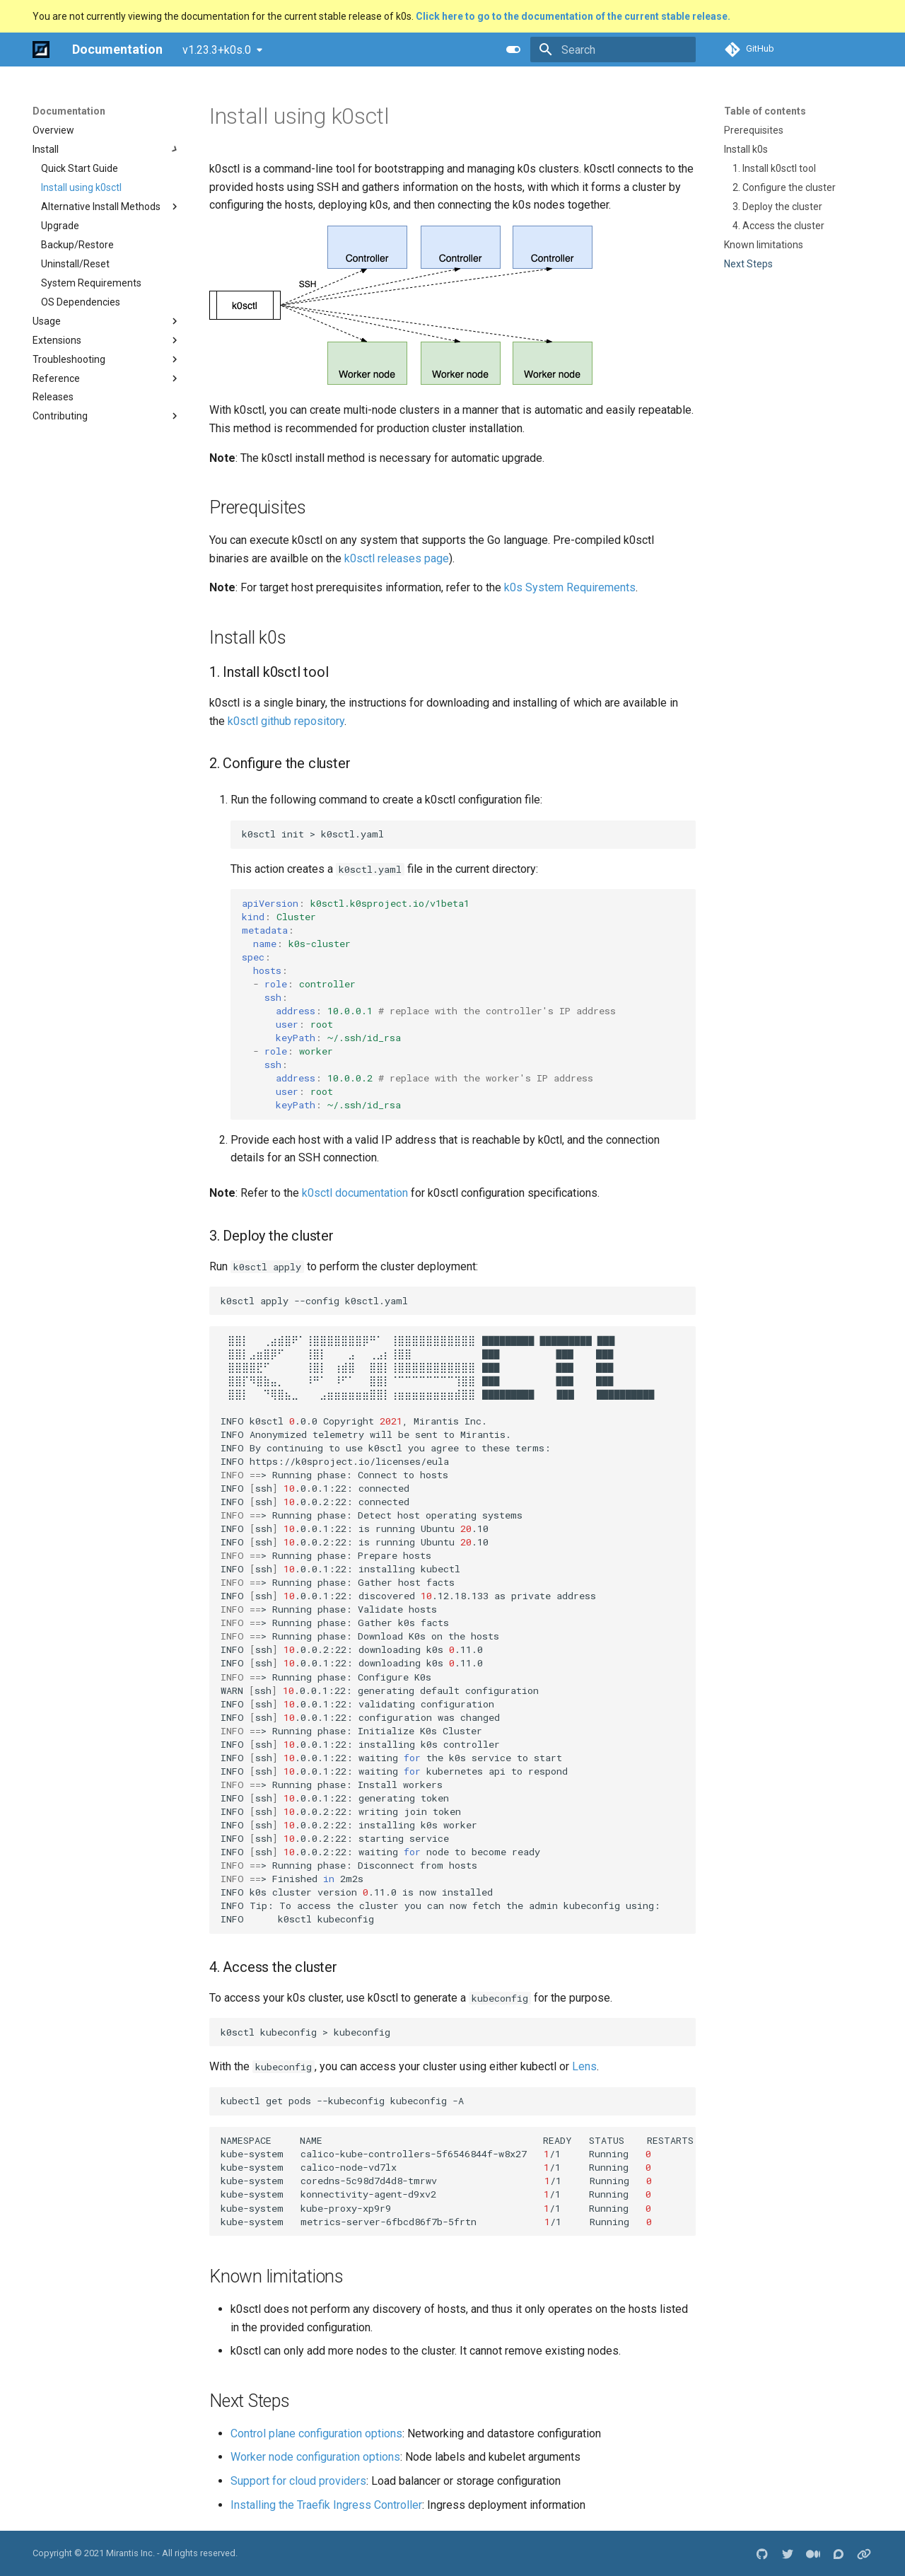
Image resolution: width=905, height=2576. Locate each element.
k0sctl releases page (396, 558)
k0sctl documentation (355, 1193)
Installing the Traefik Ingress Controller (326, 2505)
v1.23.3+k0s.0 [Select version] (216, 50)
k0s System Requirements (570, 587)
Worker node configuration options (315, 2457)
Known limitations (763, 244)
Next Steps (748, 263)
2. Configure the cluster (784, 187)
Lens (584, 2066)
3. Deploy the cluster (777, 206)
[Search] (613, 49)
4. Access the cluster (778, 225)
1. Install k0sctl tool (774, 168)
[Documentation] (41, 49)
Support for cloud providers (298, 2481)
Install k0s (746, 149)
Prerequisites (753, 130)
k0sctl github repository (286, 721)
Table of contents (765, 111)
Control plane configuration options (316, 2433)
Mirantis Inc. (130, 2553)
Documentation (69, 111)
